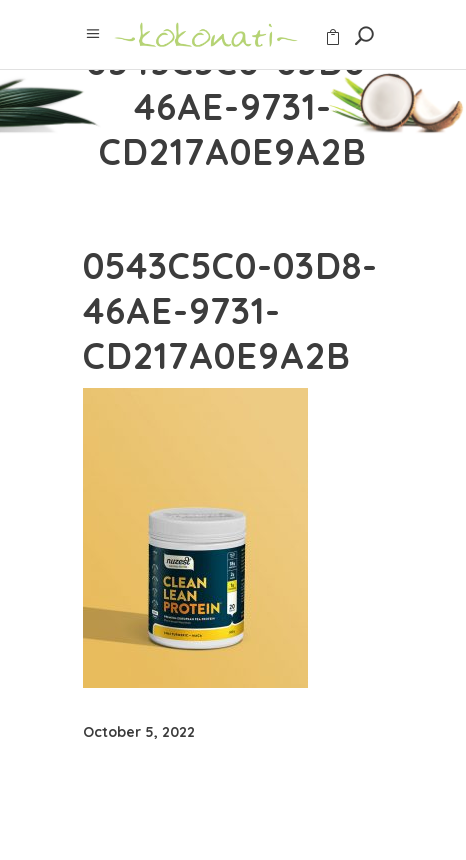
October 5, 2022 (139, 732)
